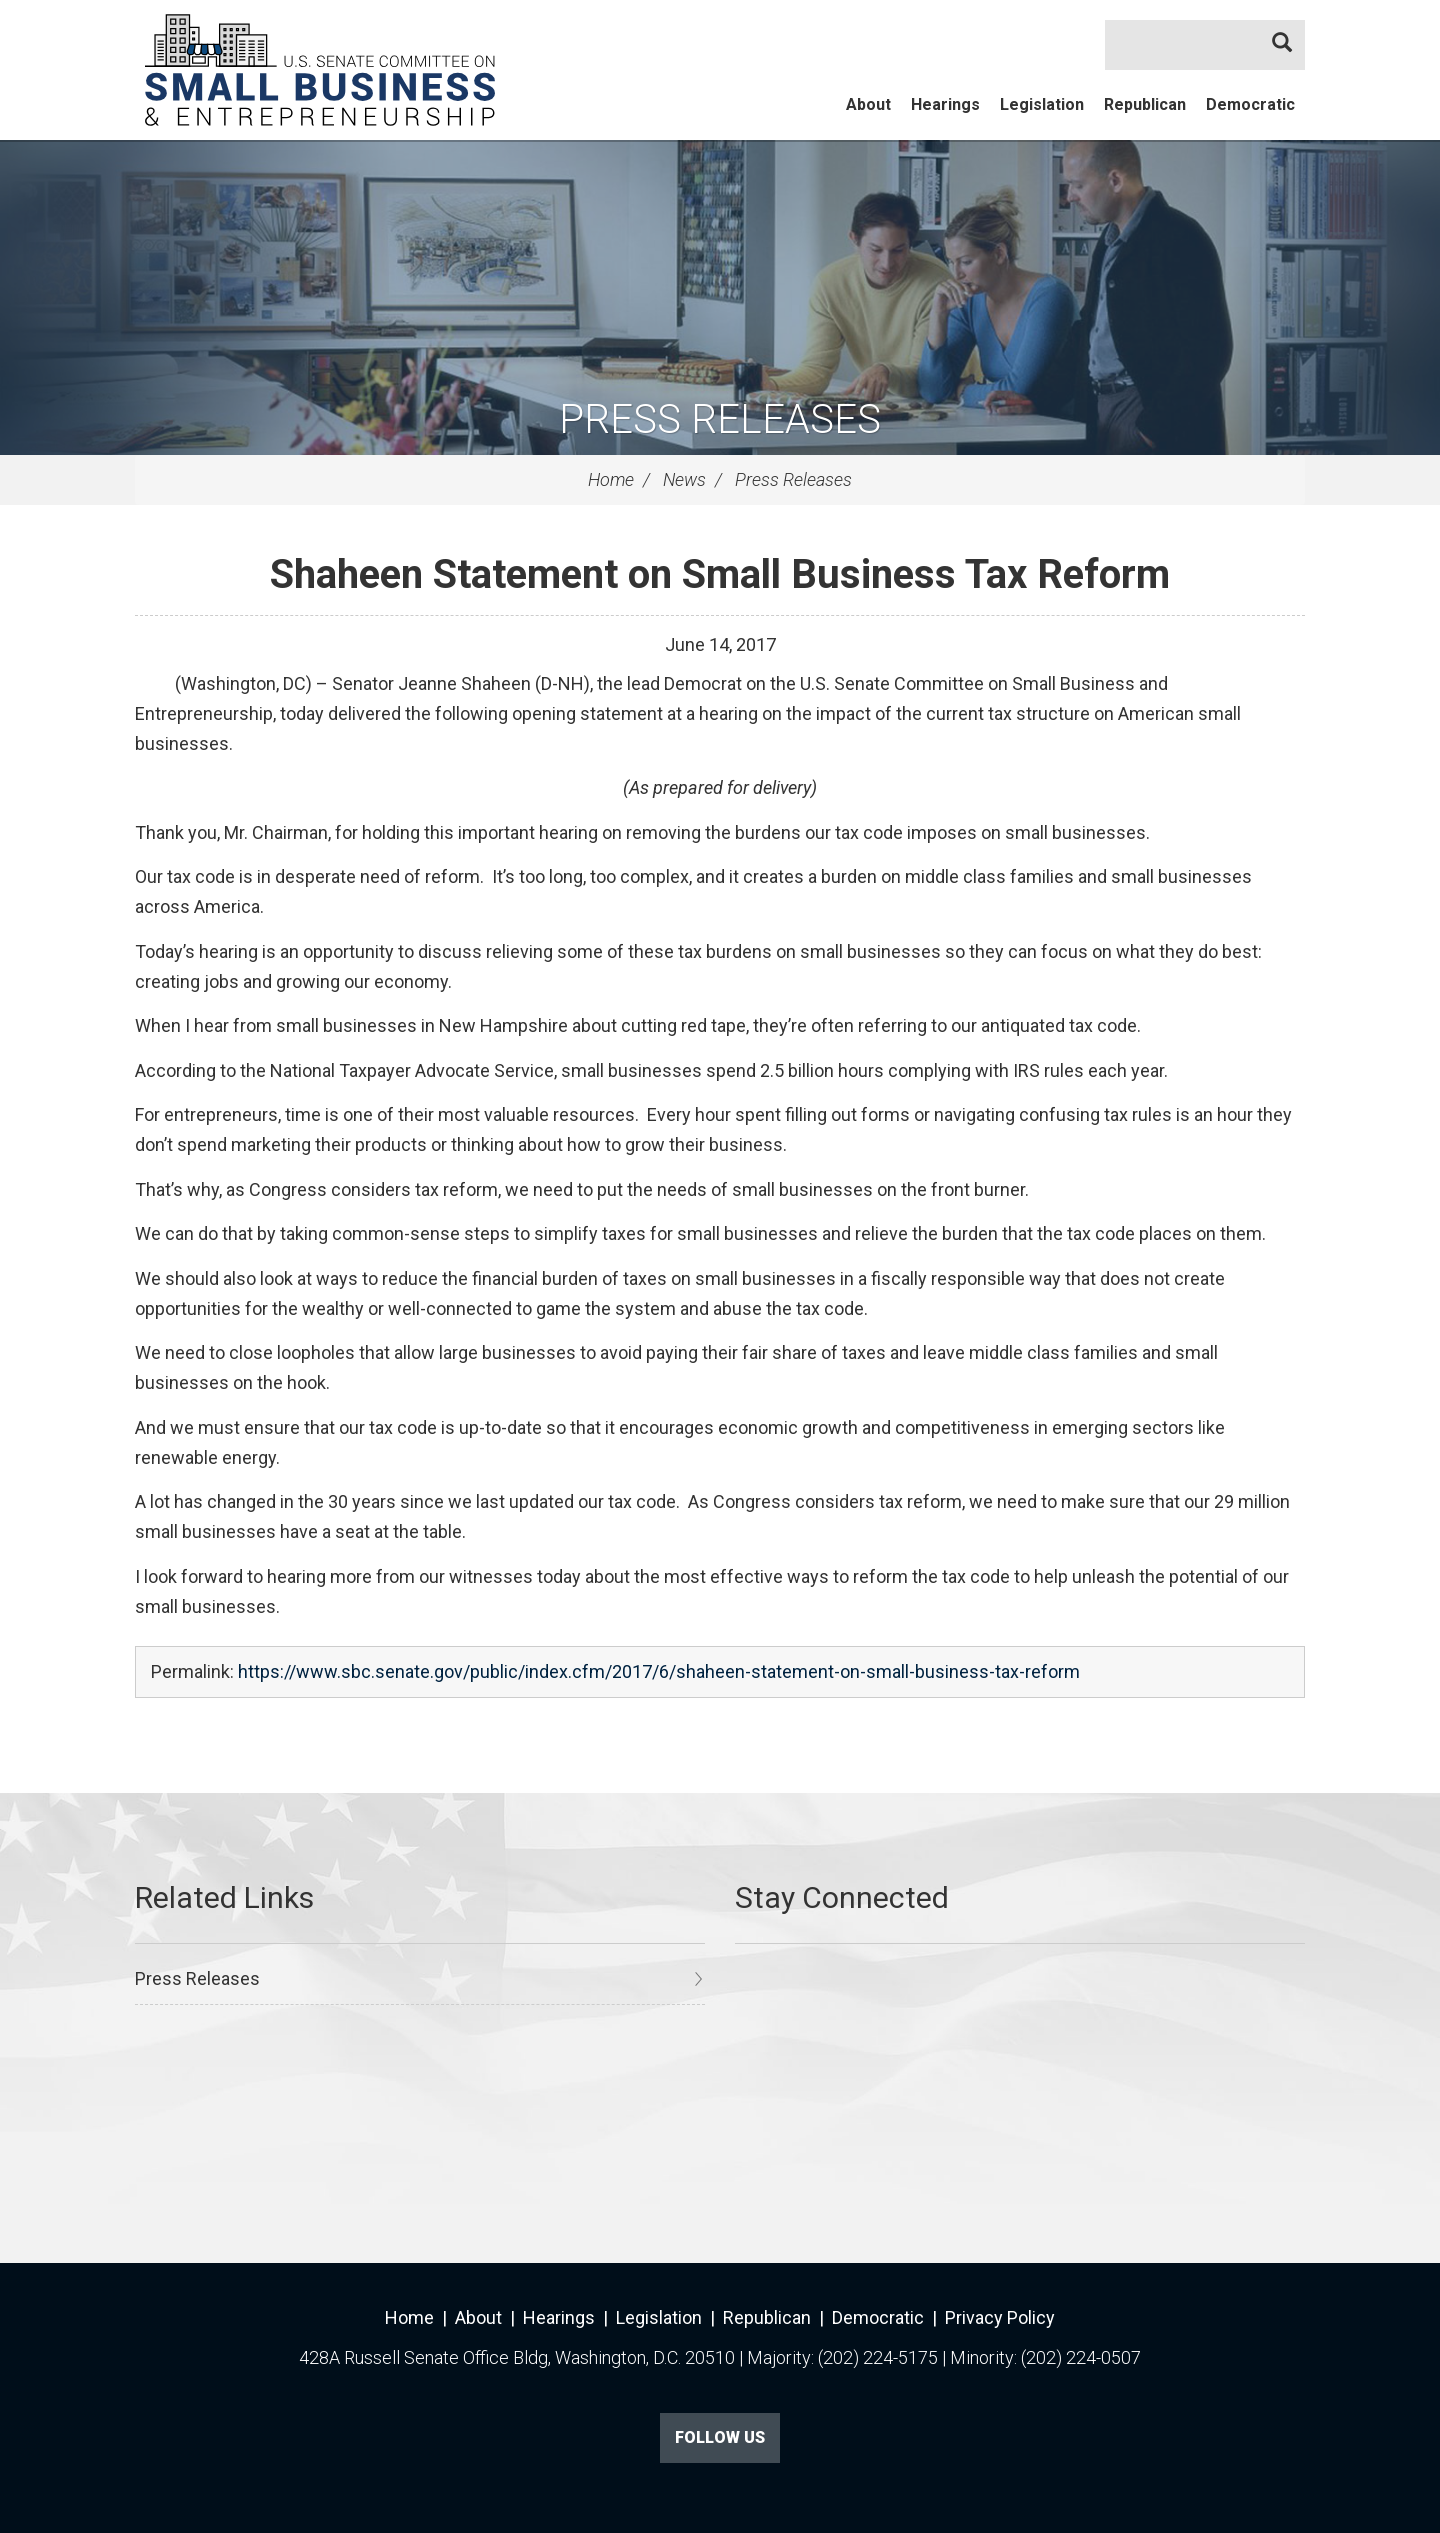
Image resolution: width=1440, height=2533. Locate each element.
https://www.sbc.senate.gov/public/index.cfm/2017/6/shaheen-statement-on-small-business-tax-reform (659, 1671)
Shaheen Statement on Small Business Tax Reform (720, 574)
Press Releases (720, 419)
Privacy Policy (1000, 2317)
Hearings (945, 104)
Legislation (1042, 104)
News (684, 479)
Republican (1145, 104)
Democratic (1250, 104)
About (868, 104)
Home (611, 479)
